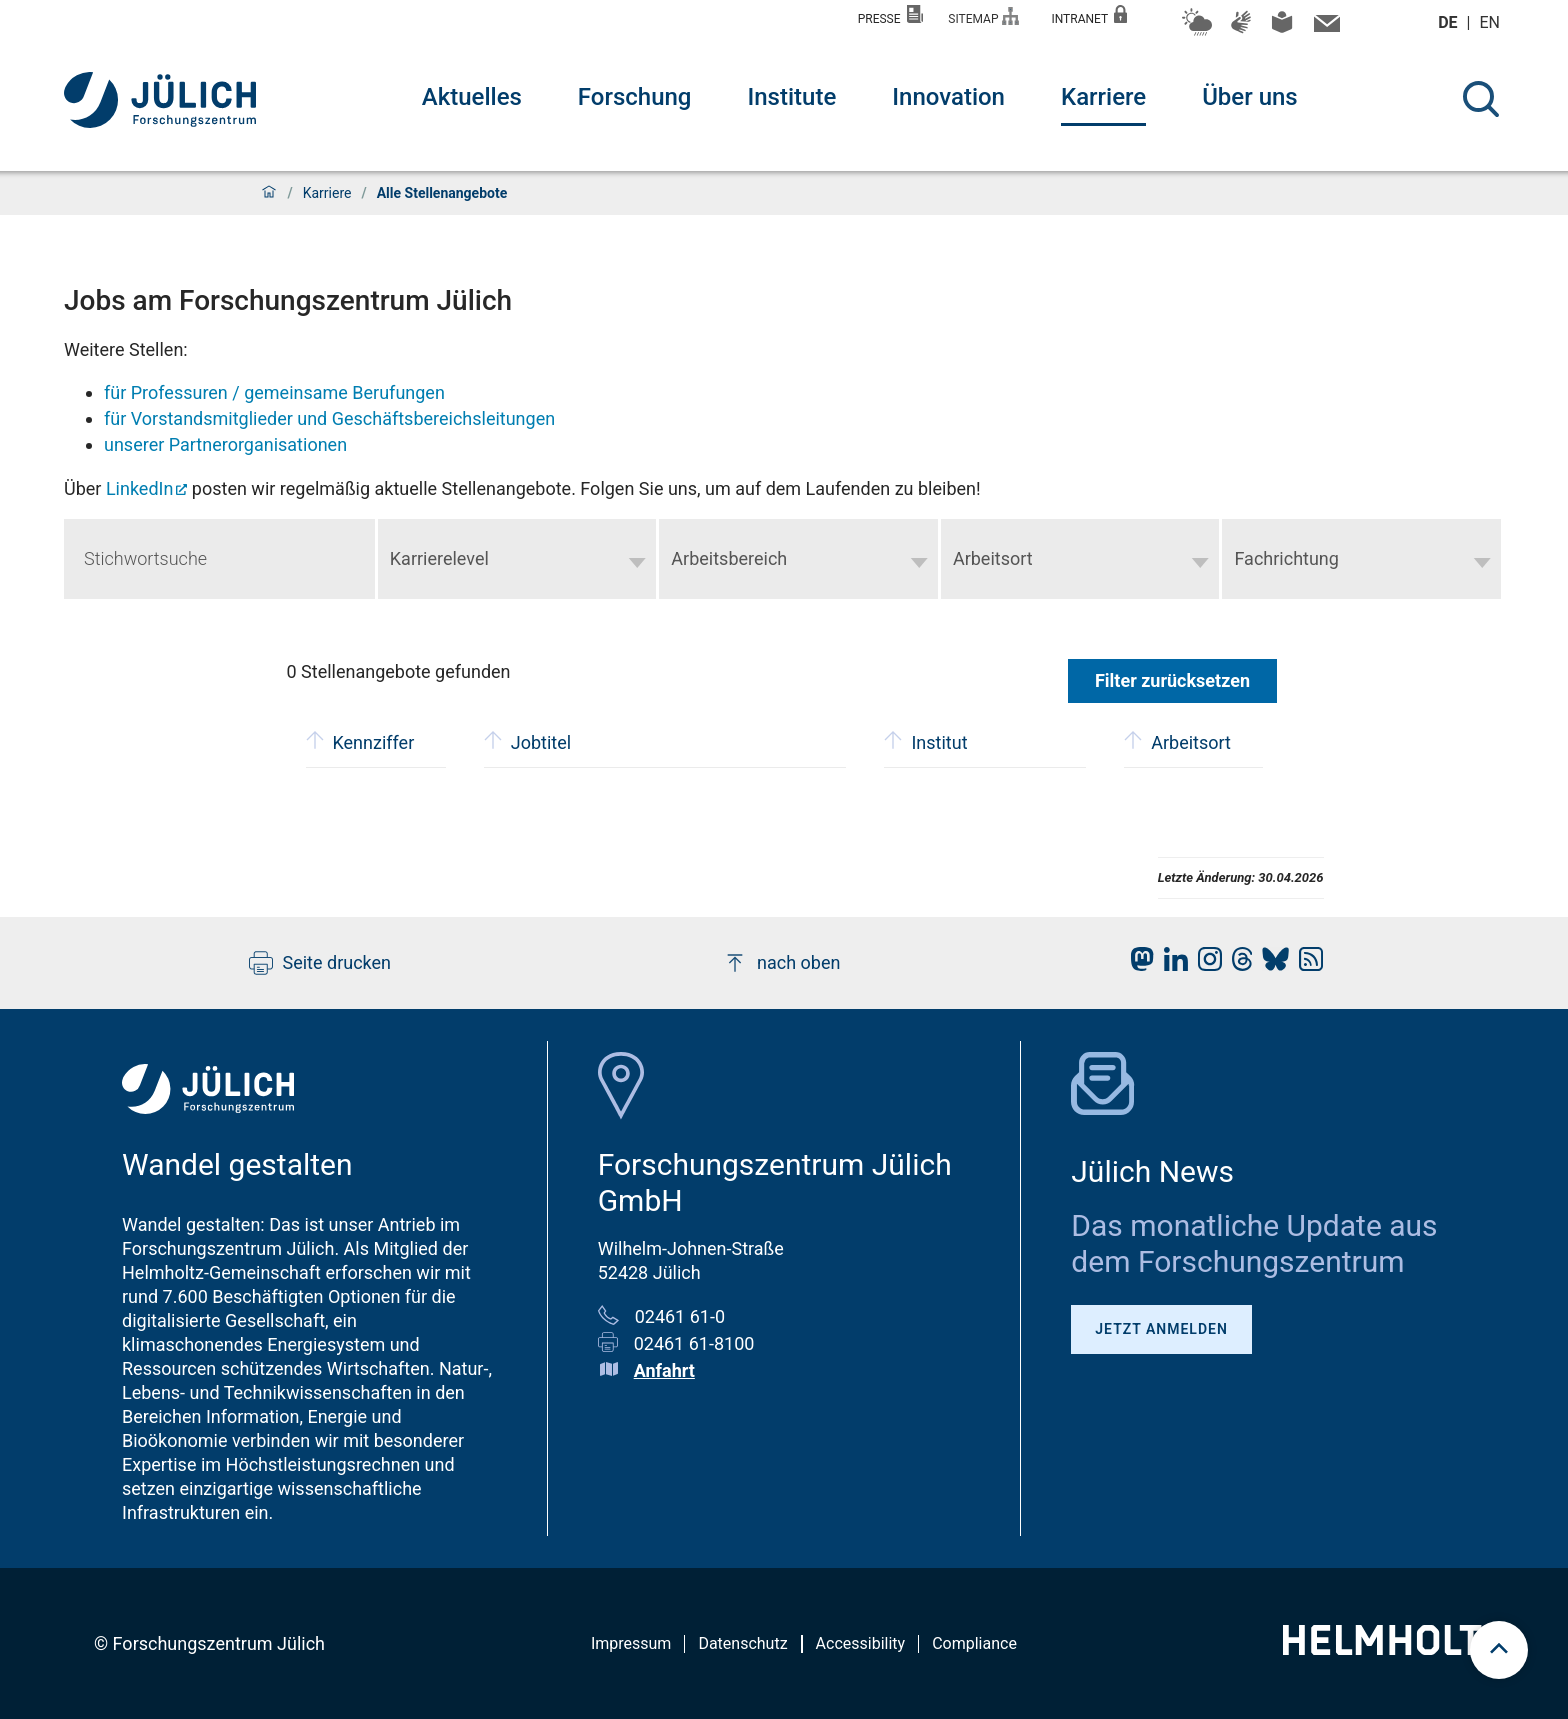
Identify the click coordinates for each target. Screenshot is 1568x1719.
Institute (791, 97)
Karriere (1103, 97)
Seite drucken (320, 963)
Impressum (631, 1643)
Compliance (974, 1643)
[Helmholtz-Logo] (1393, 1648)
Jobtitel (527, 740)
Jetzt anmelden (1161, 1329)
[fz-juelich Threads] (1237, 964)
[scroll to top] (1499, 1650)
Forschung (635, 97)
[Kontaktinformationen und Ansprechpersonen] (1324, 28)
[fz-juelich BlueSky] (1270, 964)
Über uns (1250, 97)
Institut (925, 740)
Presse (891, 15)
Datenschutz (742, 1643)
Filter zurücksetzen (1172, 680)
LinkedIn (140, 488)
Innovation (948, 97)
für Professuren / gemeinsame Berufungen (274, 392)
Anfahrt (664, 1370)
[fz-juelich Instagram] (1205, 964)
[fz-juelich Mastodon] (1137, 964)
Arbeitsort (1177, 740)
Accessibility (861, 1643)
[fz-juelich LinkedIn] (1171, 964)
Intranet (1089, 15)
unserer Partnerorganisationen (225, 444)
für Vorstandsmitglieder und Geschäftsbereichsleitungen (329, 418)
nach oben (781, 963)
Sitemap (983, 16)
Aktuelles (472, 97)
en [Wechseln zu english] (1492, 22)
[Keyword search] (219, 559)
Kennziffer (360, 740)
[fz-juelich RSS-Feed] (1306, 964)
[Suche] (1481, 99)
